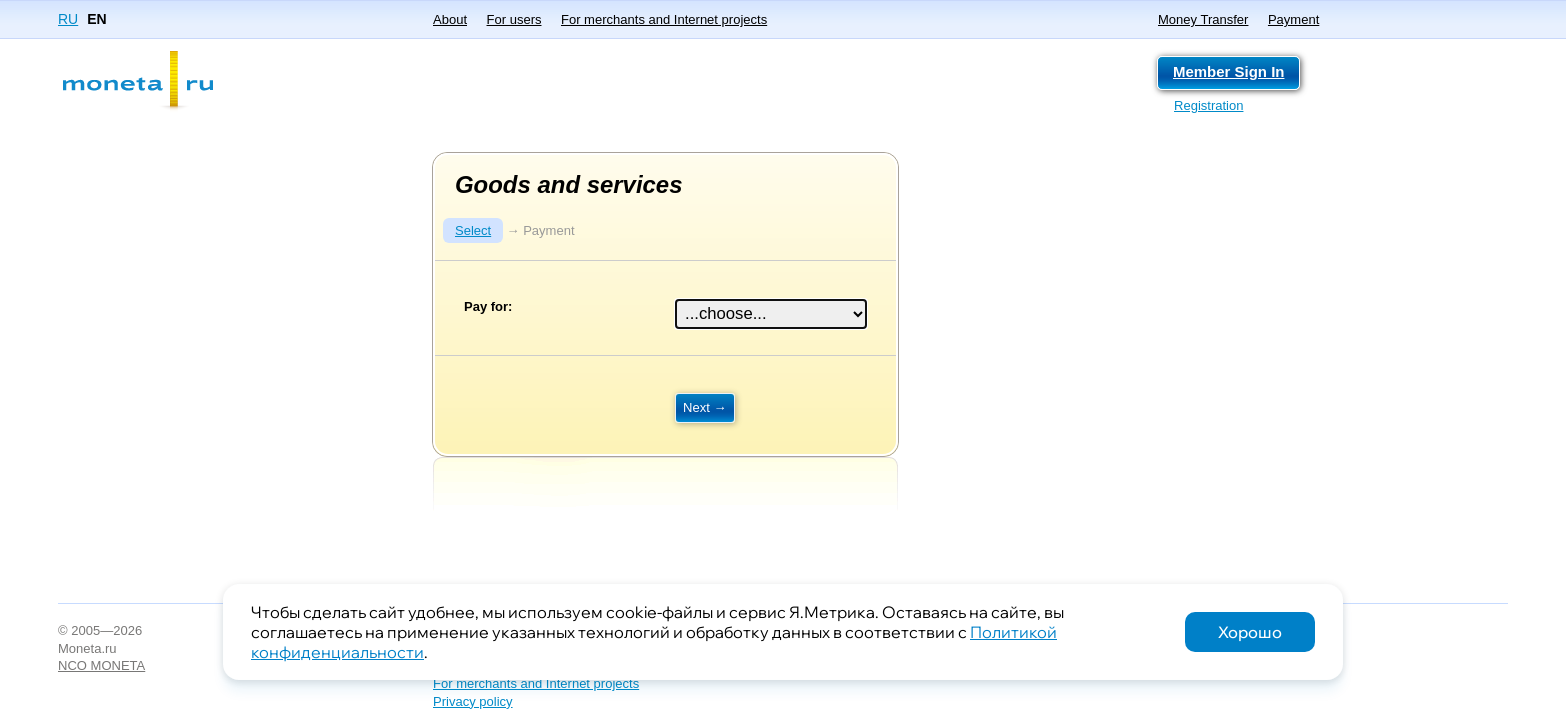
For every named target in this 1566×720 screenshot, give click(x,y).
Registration (1208, 105)
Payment (1293, 19)
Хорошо (1250, 632)
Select (473, 230)
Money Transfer (1203, 19)
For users (514, 19)
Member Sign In (1228, 71)
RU (68, 19)
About (450, 19)
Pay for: (488, 306)
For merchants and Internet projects (664, 19)
